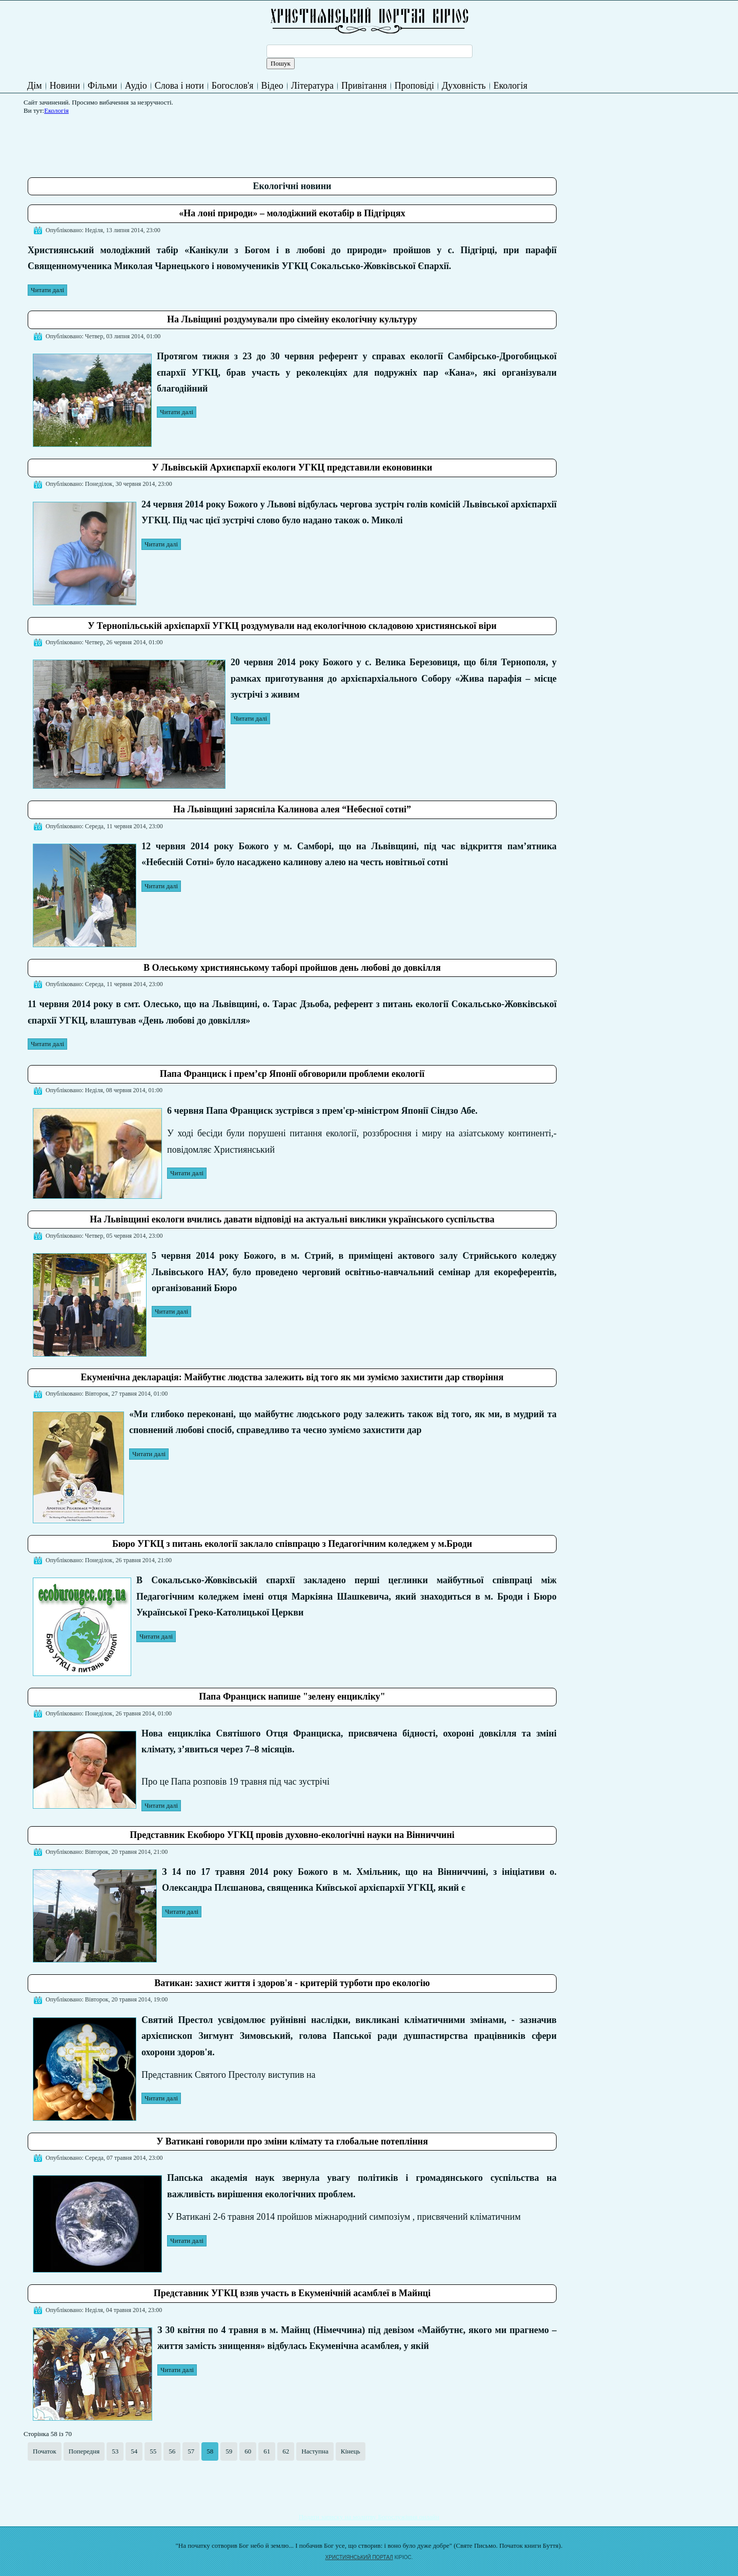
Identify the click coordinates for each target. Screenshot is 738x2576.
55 (153, 2451)
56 (172, 2451)
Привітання (364, 85)
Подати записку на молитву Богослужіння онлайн (369, 2517)
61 (266, 2451)
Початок (44, 2451)
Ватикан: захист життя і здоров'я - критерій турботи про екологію (291, 1983)
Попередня (84, 2451)
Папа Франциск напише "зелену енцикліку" (292, 1696)
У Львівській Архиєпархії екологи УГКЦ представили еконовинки (292, 467)
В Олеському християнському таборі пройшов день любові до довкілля (292, 968)
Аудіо (136, 85)
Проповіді (414, 85)
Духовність (464, 85)
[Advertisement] (214, 142)
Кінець (350, 2451)
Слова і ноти (179, 85)
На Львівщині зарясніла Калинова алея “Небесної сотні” (292, 809)
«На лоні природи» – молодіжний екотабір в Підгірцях (292, 213)
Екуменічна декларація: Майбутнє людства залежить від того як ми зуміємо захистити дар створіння (292, 1377)
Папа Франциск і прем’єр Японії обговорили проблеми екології (292, 1074)
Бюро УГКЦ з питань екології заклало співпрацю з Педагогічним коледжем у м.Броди (292, 1544)
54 (134, 2451)
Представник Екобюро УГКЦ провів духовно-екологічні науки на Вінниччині (292, 1835)
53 (115, 2451)
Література (312, 85)
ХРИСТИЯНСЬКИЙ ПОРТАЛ (359, 2557)
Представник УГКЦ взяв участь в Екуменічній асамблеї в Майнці (292, 2293)
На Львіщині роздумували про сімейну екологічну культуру (292, 319)
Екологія (510, 85)
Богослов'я (233, 85)
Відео (272, 85)
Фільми (102, 85)
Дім (34, 85)
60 (247, 2451)
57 (191, 2451)
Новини (65, 85)
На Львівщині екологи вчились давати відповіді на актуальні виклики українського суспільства (292, 1219)
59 (228, 2451)
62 (285, 2451)
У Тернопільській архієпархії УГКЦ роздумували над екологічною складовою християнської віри (292, 626)
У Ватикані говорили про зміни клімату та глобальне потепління (292, 2141)
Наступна (315, 2451)
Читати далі (47, 290)
